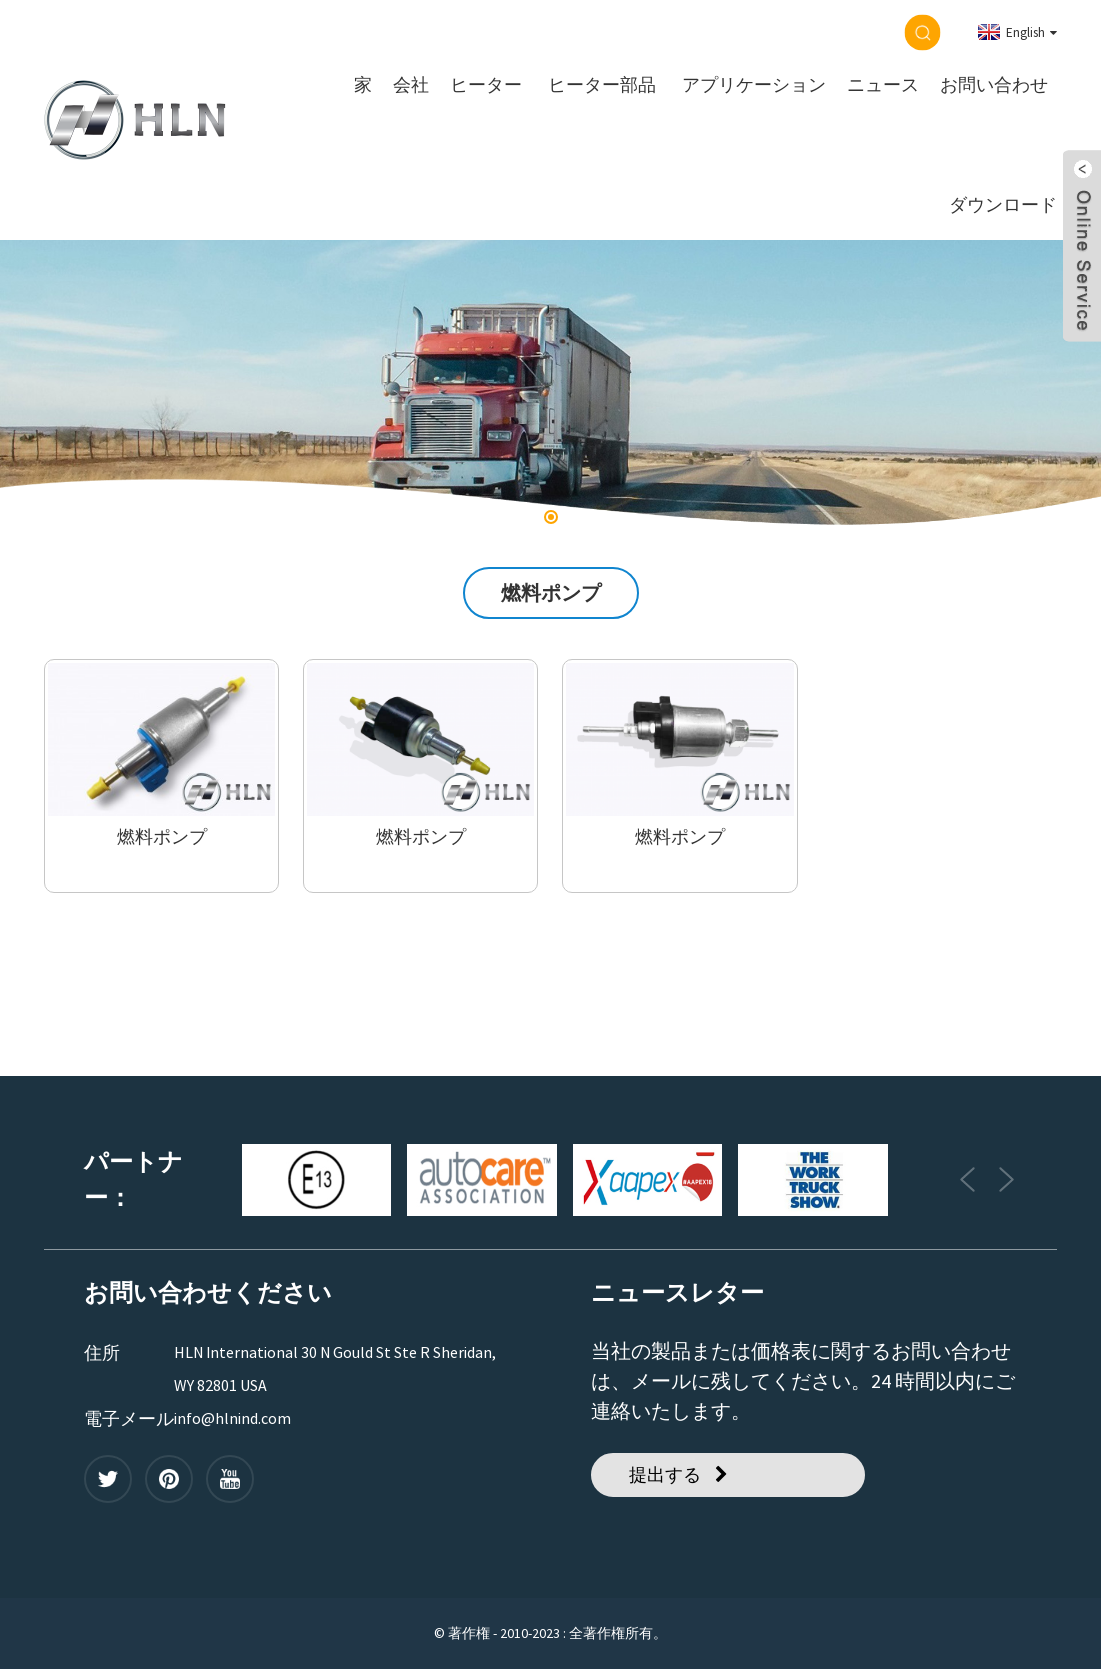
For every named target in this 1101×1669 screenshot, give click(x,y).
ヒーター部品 (602, 85)
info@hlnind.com (232, 1418)
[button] (551, 517)
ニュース (883, 85)
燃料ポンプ (162, 837)
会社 (411, 85)
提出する (665, 1474)
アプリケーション (754, 85)
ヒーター (486, 85)
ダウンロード (1003, 205)
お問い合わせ (994, 85)
